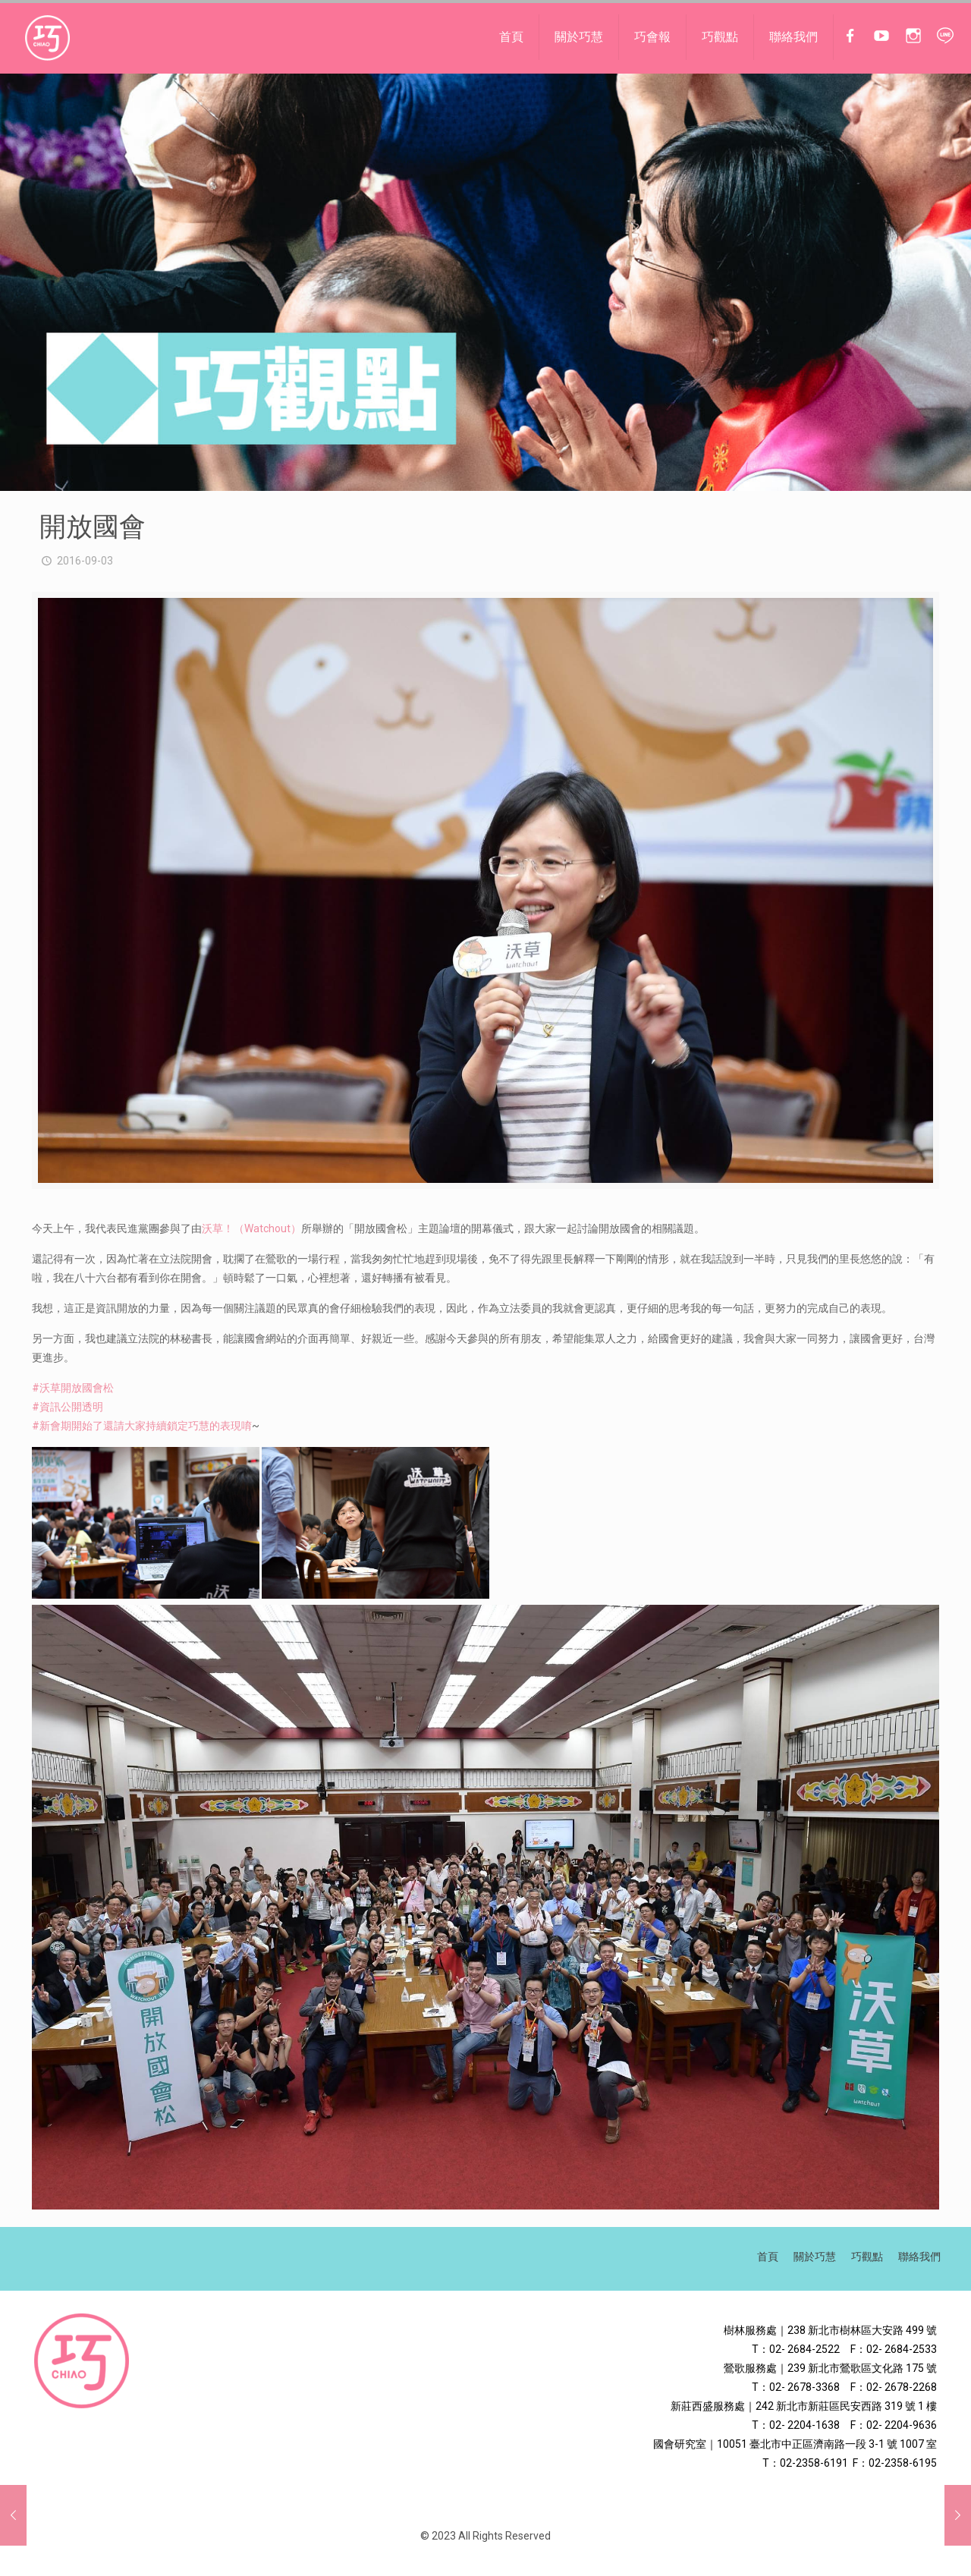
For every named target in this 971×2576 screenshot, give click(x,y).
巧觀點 (867, 2256)
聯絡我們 (919, 2256)
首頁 (767, 2256)
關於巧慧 (814, 2256)
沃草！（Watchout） (251, 1228)
